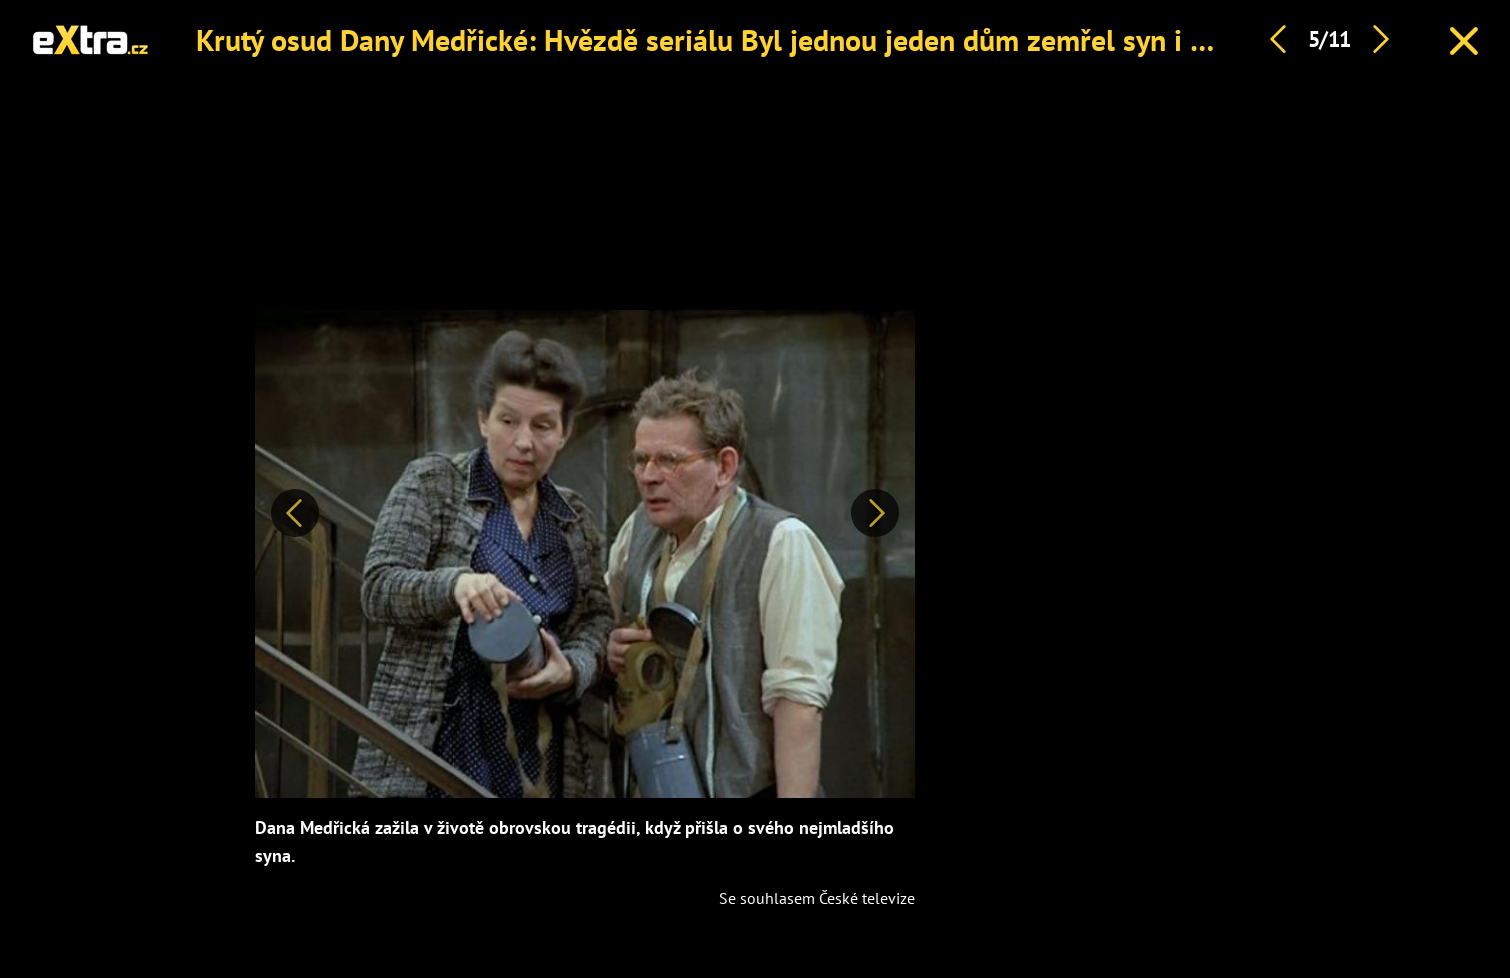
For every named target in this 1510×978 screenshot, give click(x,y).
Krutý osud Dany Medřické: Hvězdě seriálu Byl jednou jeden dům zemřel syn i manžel (739, 39)
